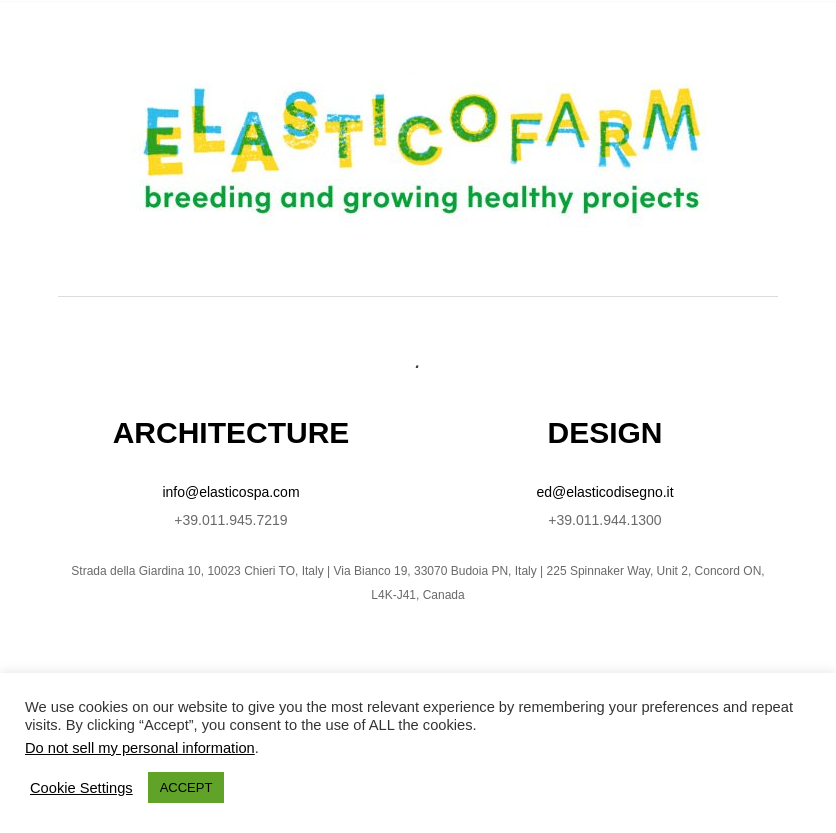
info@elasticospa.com (230, 492)
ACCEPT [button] (186, 787)
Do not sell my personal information (140, 748)
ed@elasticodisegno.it (604, 492)
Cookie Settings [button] (81, 788)
